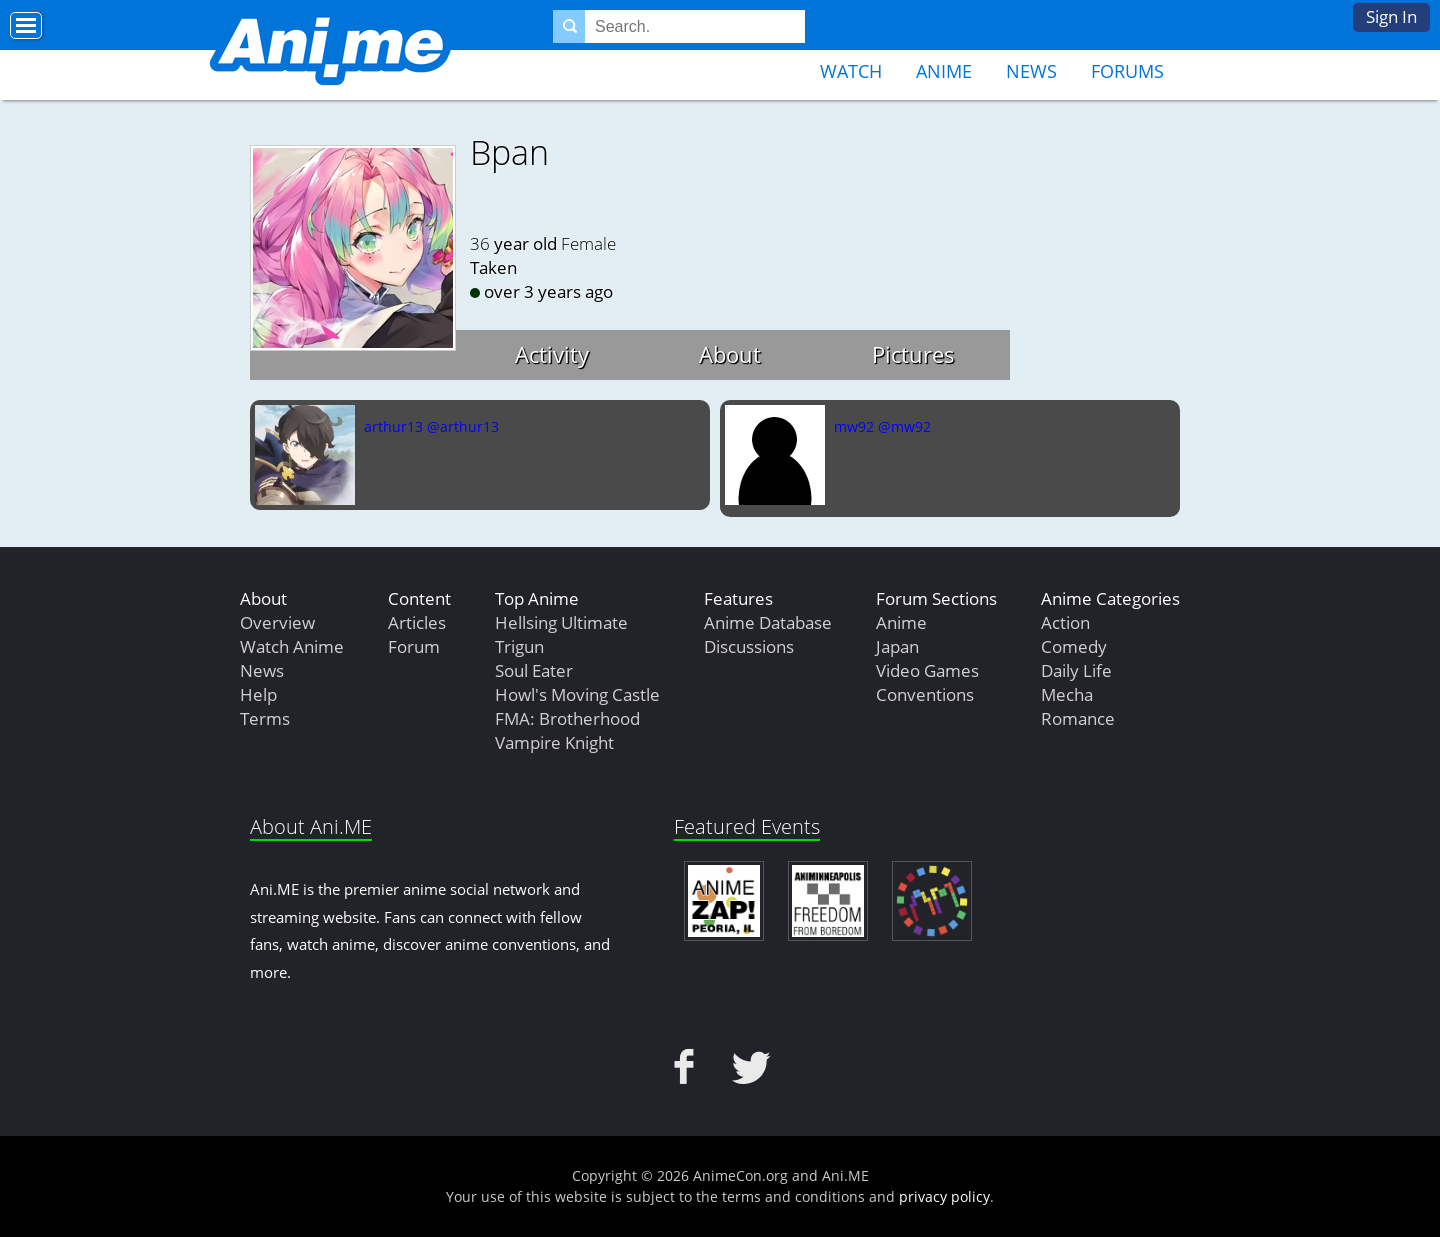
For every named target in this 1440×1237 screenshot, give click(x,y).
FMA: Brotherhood (567, 718)
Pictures (913, 354)
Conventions (925, 694)
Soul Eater (534, 670)
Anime (944, 71)
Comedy (1074, 646)
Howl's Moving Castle (577, 694)
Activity (552, 354)
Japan (897, 646)
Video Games (927, 670)
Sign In (1391, 16)
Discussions (749, 646)
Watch (851, 71)
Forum (414, 646)
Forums (1127, 71)
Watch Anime (292, 646)
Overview (277, 622)
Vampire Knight (554, 742)
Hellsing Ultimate (561, 622)
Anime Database (768, 622)
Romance (1078, 718)
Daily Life (1076, 670)
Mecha (1067, 694)
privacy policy (944, 1196)
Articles (417, 622)
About (730, 354)
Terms (265, 718)
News (1031, 71)
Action (1065, 622)
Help (258, 694)
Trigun (519, 646)
